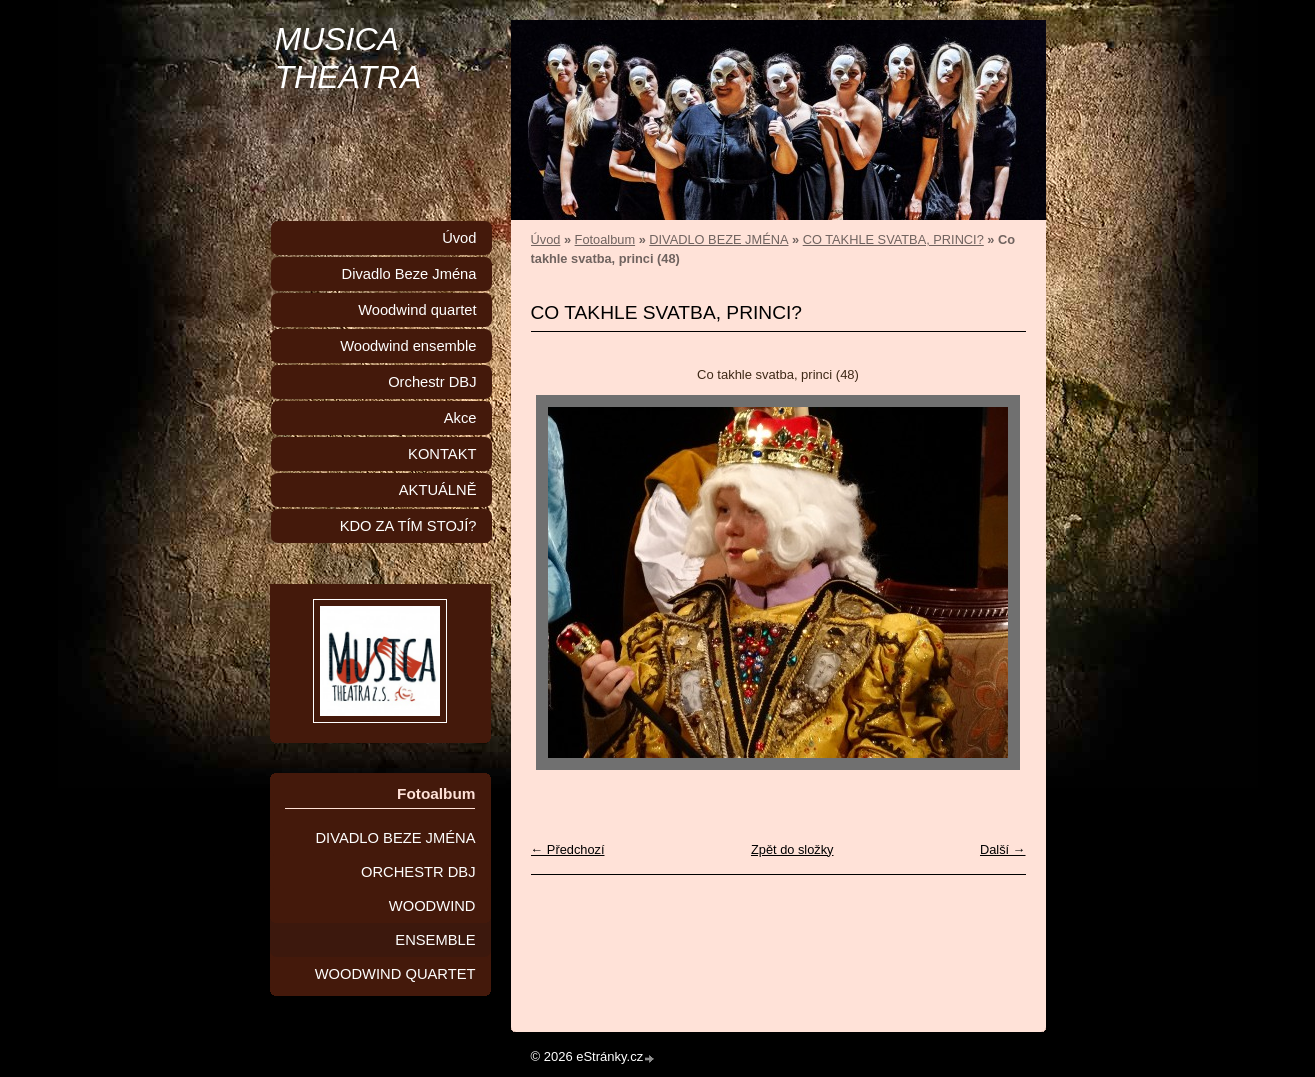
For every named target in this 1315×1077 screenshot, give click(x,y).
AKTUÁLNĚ (438, 490)
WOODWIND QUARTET (395, 974)
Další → (1003, 849)
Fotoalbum (605, 239)
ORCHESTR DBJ (418, 872)
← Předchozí (568, 849)
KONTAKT (442, 454)
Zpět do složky (792, 849)
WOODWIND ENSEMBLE (432, 923)
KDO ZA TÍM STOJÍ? (408, 526)
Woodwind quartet (417, 310)
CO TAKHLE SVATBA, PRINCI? (893, 239)
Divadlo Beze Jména (409, 274)
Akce (460, 418)
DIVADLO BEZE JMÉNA (718, 239)
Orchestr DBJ (432, 382)
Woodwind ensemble (408, 346)
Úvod (546, 239)
